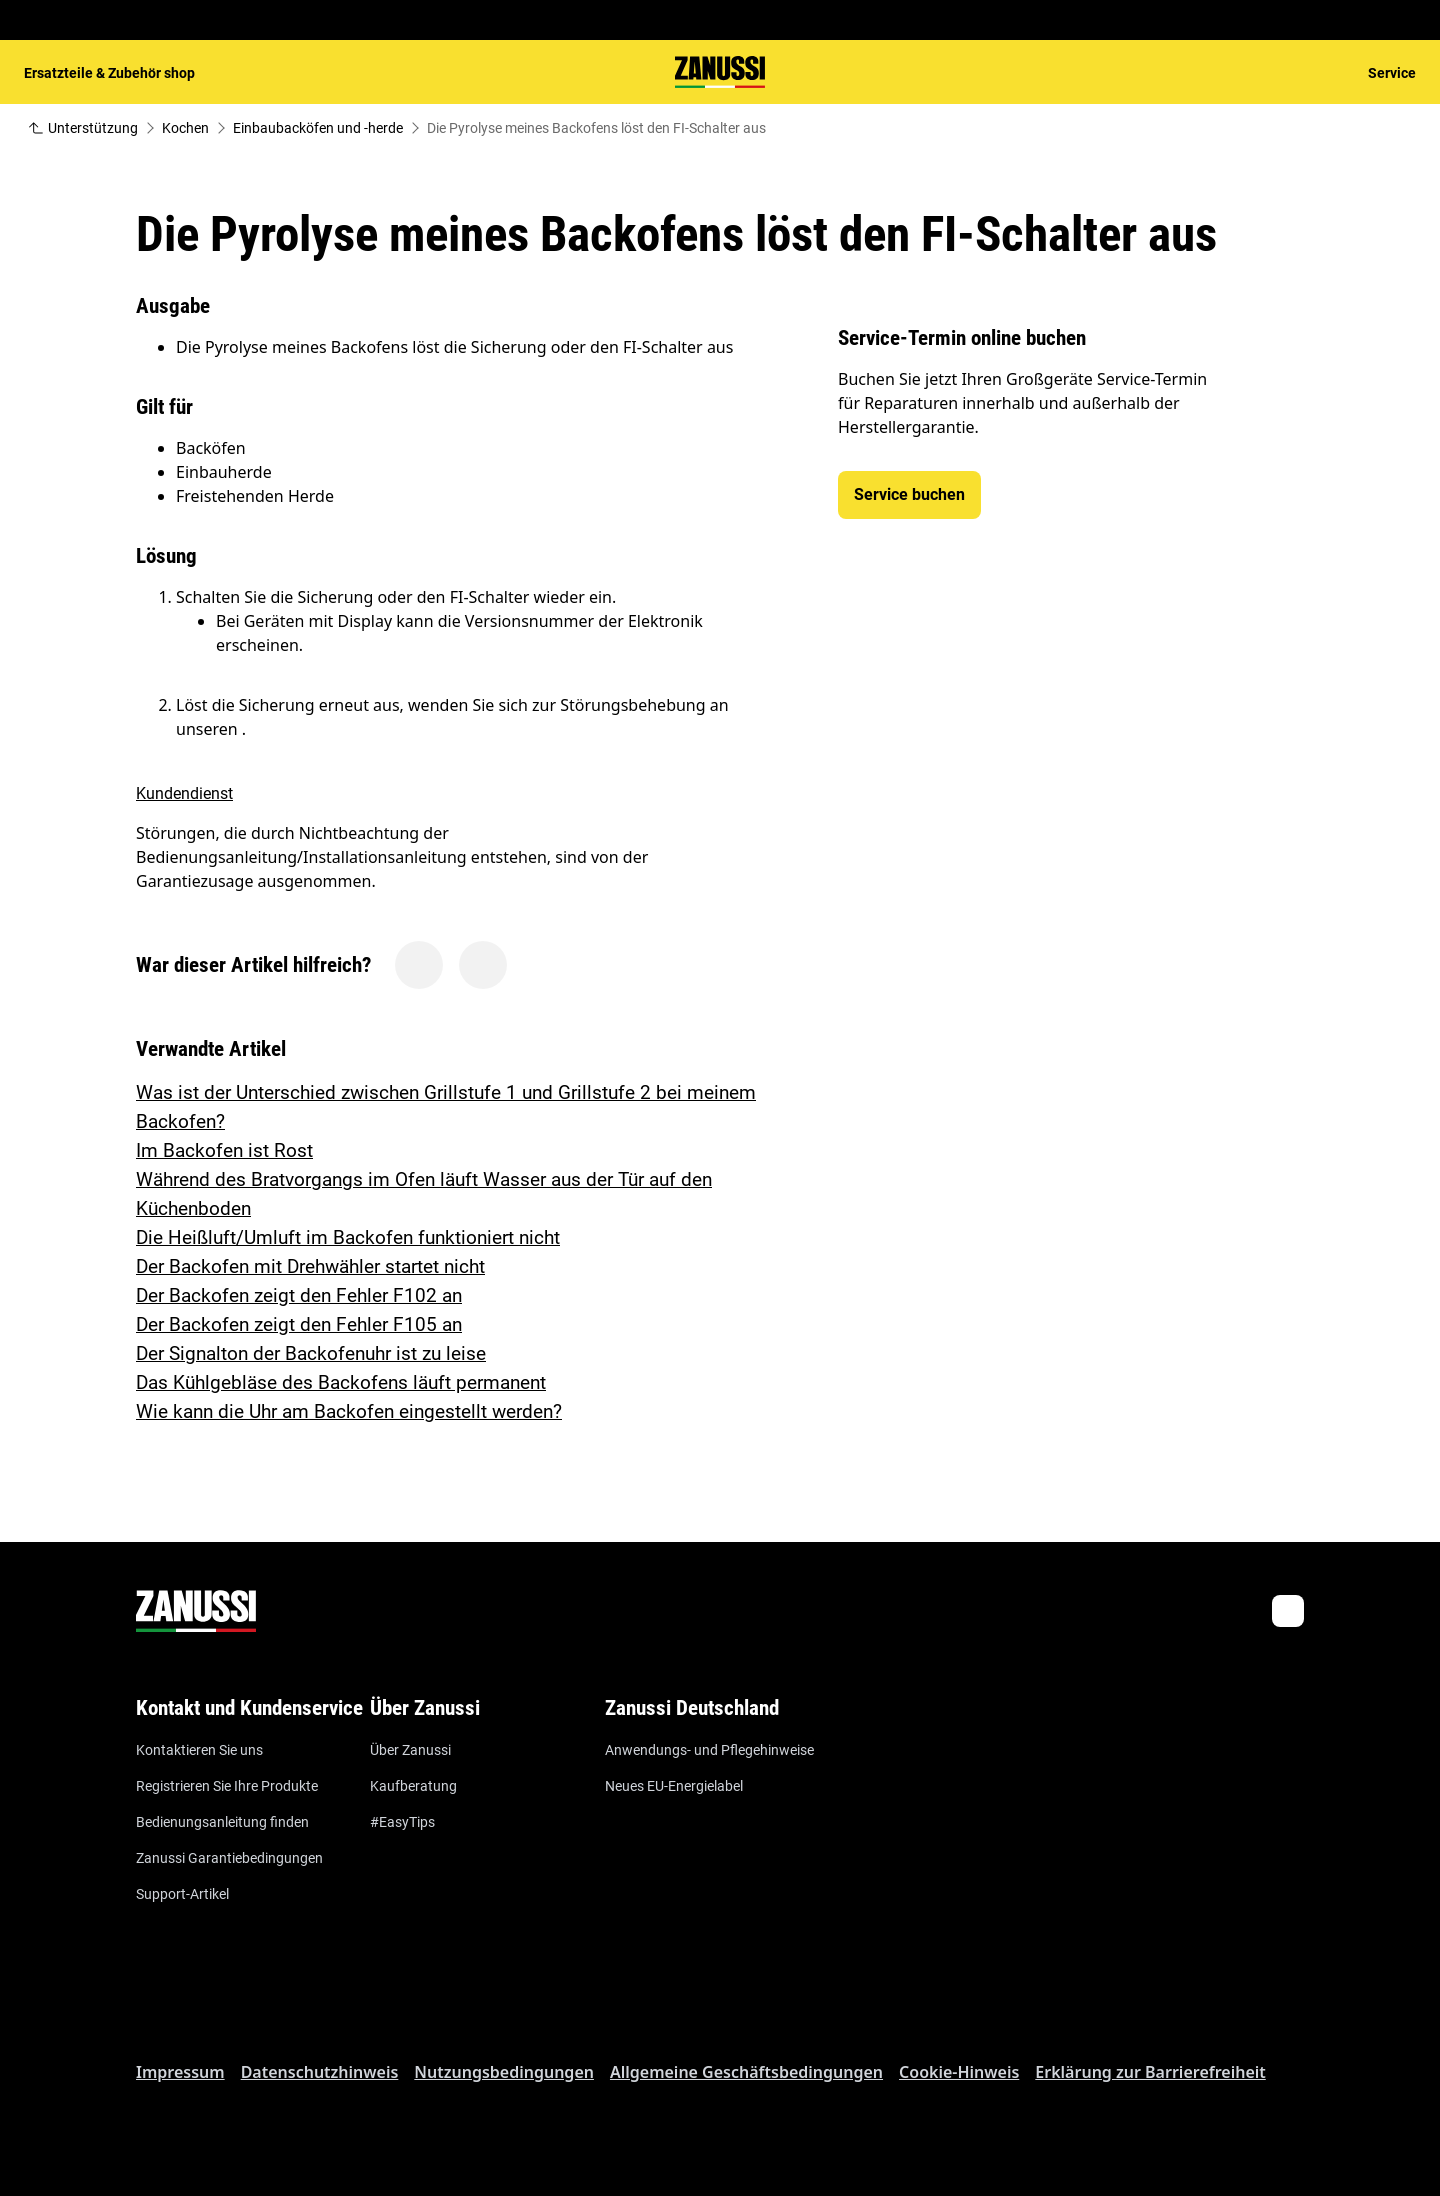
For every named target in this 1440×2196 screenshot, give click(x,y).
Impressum (180, 2072)
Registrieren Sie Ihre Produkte (227, 1786)
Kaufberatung (413, 1786)
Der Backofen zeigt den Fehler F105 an (299, 1324)
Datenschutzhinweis (320, 2072)
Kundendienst (184, 793)
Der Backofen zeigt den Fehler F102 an (299, 1295)
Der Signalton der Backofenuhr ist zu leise (311, 1353)
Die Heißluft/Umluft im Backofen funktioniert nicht (348, 1237)
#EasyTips (402, 1822)
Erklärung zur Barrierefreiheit (1150, 2072)
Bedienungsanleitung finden (222, 1822)
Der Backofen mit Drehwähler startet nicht (310, 1266)
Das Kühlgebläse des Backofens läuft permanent (341, 1382)
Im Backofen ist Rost (224, 1150)
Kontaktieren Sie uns (199, 1750)
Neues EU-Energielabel (674, 1786)
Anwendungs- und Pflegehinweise (709, 1750)
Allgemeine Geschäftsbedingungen (746, 2072)
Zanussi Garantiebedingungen (229, 1858)
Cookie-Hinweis (959, 2072)
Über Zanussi (410, 1750)
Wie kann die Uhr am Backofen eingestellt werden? (349, 1411)
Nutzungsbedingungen (504, 2072)
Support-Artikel (182, 1894)
